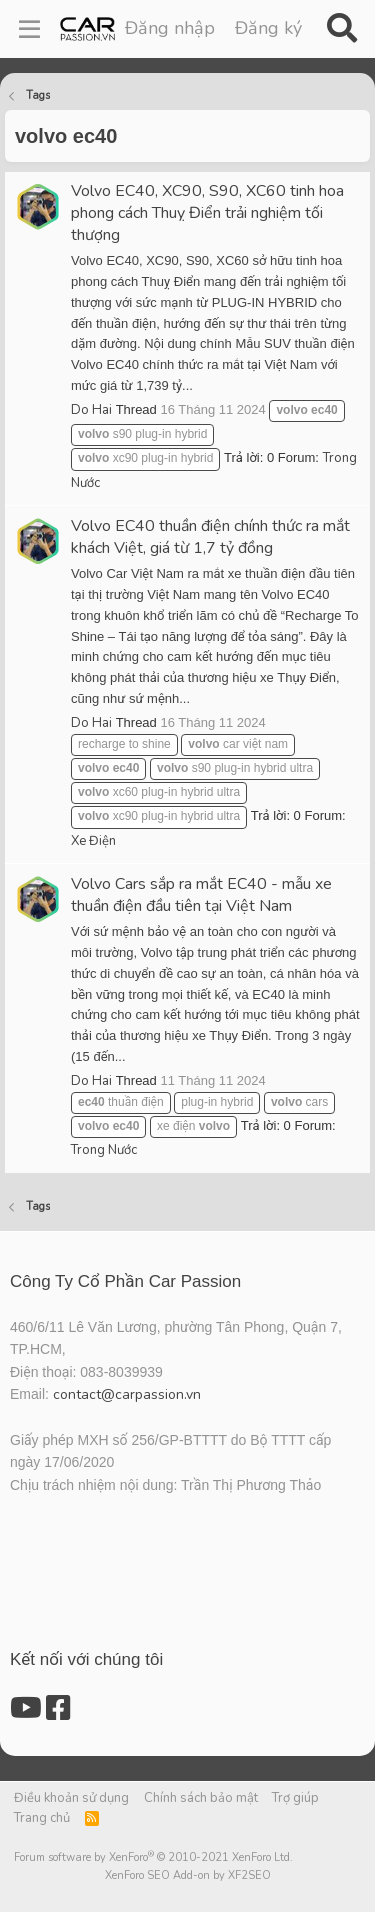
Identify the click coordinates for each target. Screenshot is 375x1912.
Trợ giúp (295, 1798)
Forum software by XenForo (153, 1857)
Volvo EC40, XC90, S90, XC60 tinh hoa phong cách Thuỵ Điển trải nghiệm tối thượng (207, 213)
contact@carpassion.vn (127, 1394)
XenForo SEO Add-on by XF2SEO (188, 1875)
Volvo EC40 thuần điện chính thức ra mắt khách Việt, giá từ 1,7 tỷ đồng (210, 537)
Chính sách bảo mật (201, 1798)
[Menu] (29, 29)
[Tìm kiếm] (341, 29)
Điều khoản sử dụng (71, 1798)
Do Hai (91, 410)
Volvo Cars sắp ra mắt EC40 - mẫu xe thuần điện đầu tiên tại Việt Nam (201, 895)
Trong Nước (104, 1150)
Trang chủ (42, 1818)
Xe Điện (93, 841)
